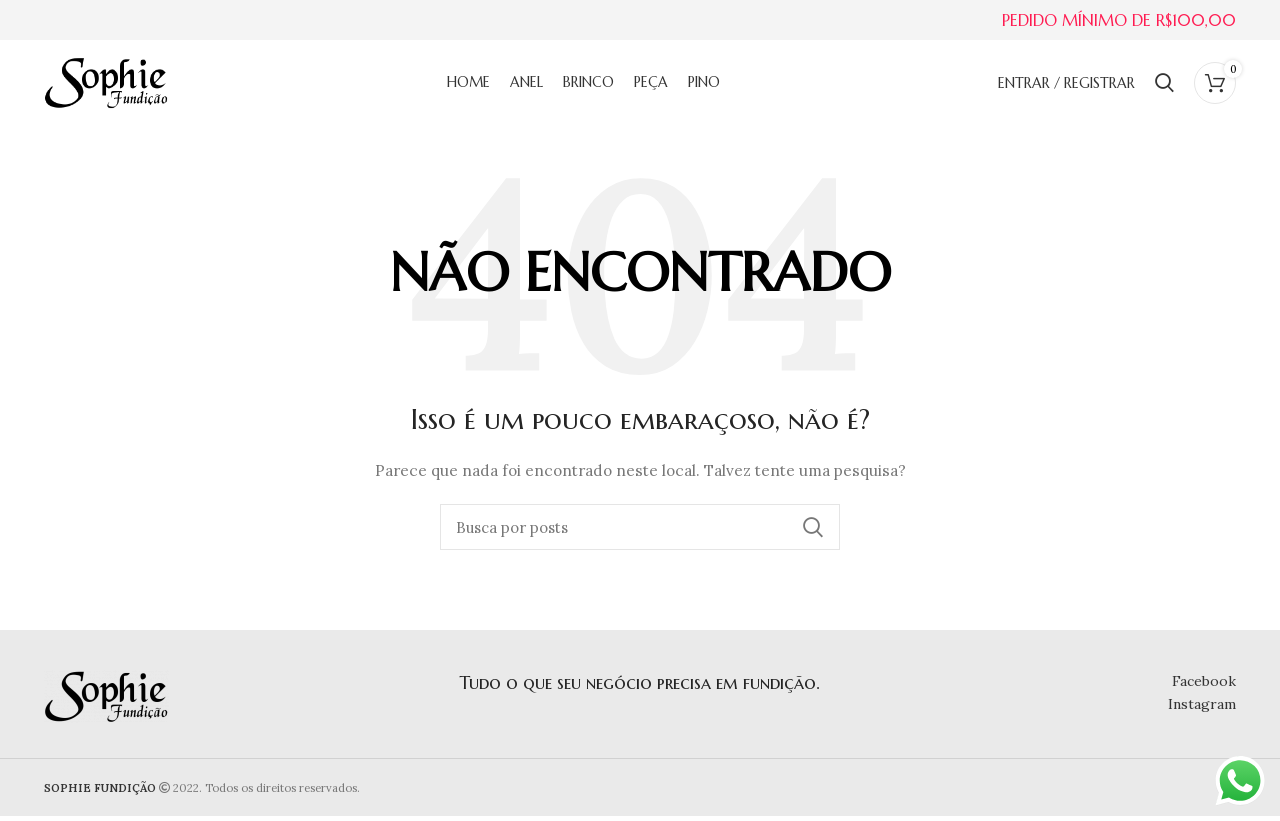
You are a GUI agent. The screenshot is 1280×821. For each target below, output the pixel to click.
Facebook (1204, 686)
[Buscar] (1164, 85)
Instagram (1202, 708)
